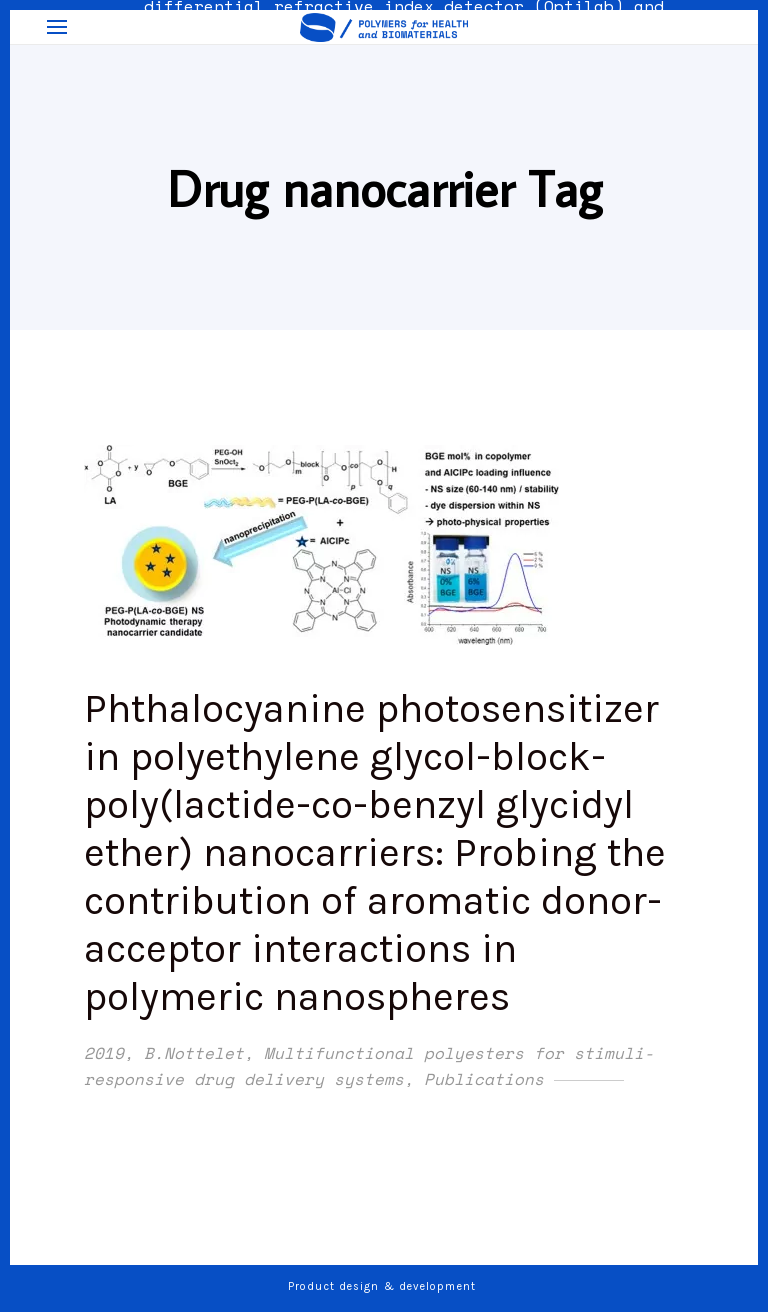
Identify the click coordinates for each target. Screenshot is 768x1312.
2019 (104, 1053)
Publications (484, 1079)
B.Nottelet (194, 1053)
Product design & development (384, 1286)
